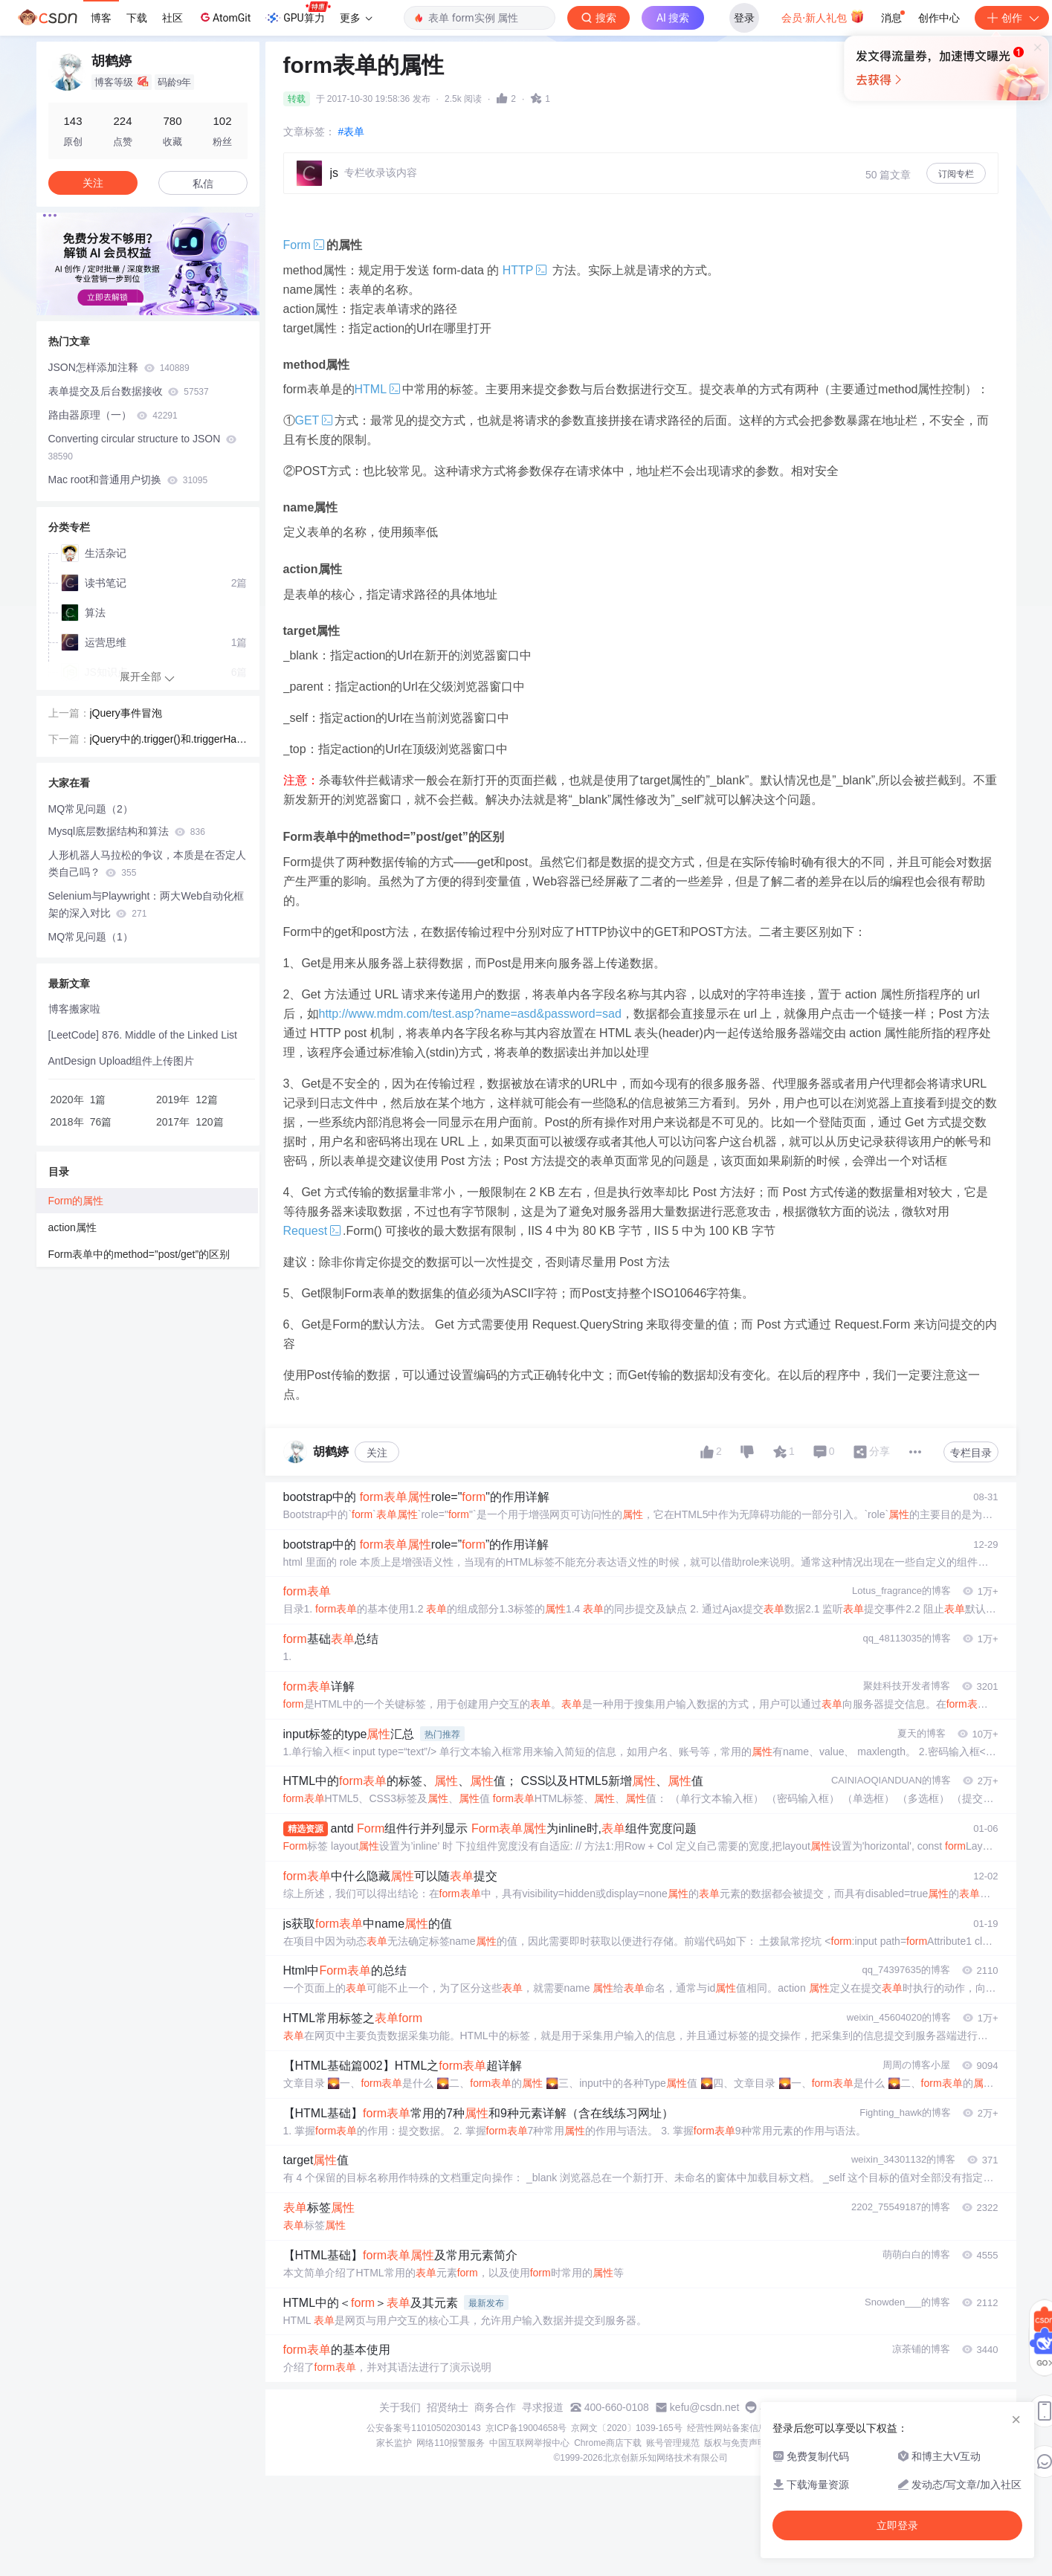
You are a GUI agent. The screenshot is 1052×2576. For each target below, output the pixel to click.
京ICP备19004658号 (526, 2428)
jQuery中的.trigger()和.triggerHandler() (166, 740)
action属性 (72, 1227)
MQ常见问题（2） (90, 809)
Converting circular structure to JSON (142, 447)
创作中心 (939, 18)
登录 (744, 18)
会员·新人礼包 (822, 16)
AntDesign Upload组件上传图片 (121, 1061)
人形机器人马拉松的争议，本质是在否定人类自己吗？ (147, 863)
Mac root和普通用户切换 (128, 479)
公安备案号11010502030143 (423, 2428)
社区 (172, 18)
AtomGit (224, 17)
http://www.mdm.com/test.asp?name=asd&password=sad (470, 1013)
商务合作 (495, 2407)
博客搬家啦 (74, 1009)
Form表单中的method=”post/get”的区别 (139, 1254)
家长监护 (394, 2443)
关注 (377, 1453)
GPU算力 (297, 13)
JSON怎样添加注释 (119, 367)
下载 (136, 18)
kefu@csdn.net (705, 2407)
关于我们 (400, 2407)
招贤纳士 (447, 2407)
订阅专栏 (956, 174)
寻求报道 (543, 2407)
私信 (203, 184)
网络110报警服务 (450, 2443)
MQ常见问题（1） (90, 937)
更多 (356, 18)
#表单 (351, 132)
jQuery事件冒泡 (126, 713)
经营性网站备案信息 (727, 2428)
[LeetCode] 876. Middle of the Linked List (143, 1035)
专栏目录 (971, 1453)
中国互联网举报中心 (529, 2443)
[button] (136, 304)
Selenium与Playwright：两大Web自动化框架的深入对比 (146, 904)
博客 (101, 18)
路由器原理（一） (113, 415)
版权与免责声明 (735, 2443)
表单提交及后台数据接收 (128, 391)
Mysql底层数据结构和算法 (126, 831)
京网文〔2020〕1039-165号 (626, 2428)
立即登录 (634, 140)
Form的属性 (76, 1201)
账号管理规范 (673, 2443)
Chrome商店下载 (608, 2443)
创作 (1011, 18)
